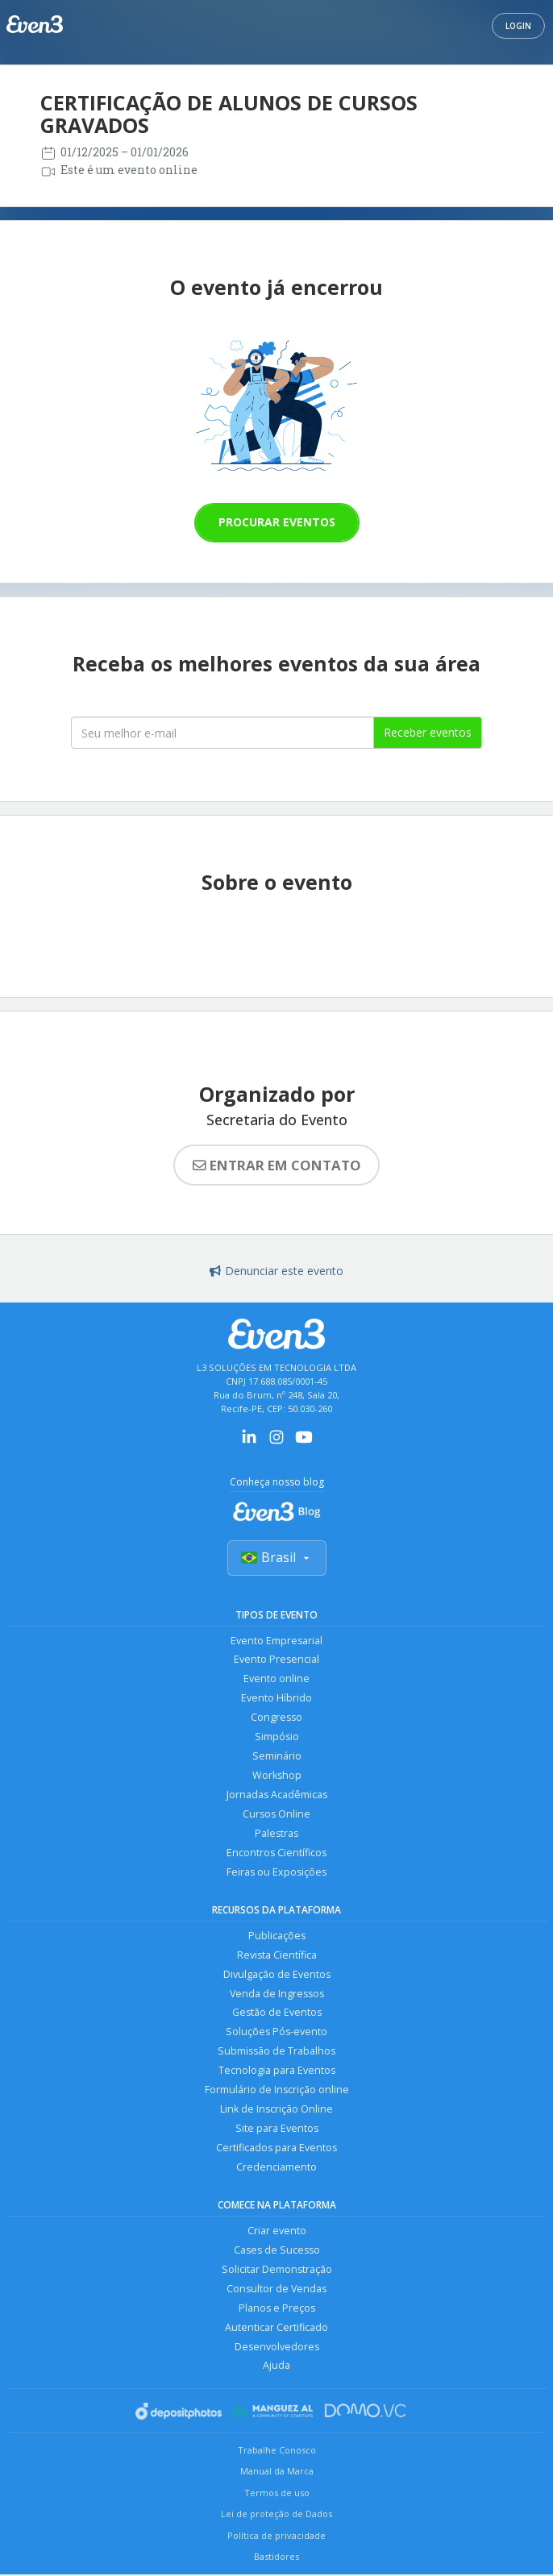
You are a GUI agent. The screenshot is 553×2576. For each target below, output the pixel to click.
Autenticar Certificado (276, 2329)
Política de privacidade (276, 2537)
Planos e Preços (277, 2309)
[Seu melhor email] (222, 733)
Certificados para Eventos (276, 2149)
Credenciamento (276, 2168)
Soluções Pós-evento (276, 2033)
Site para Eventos (276, 2130)
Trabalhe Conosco (277, 2451)
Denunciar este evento (276, 1270)
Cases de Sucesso (277, 2251)
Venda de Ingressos (277, 1994)
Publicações (277, 1936)
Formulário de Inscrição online (277, 2091)
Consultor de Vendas (276, 2290)
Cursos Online (276, 1815)
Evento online (276, 1679)
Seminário (276, 1757)
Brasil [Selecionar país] (277, 1557)
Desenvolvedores (277, 2348)
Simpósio (277, 1737)
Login (518, 25)
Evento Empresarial (276, 1640)
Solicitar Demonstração (277, 2271)
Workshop (276, 1776)
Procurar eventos (276, 522)
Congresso (276, 1718)
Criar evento (276, 2232)
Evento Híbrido (276, 1699)
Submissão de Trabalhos (276, 2052)
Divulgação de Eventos (277, 1975)
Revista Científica (277, 1956)
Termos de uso (277, 2494)
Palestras (276, 1834)
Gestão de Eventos (277, 2014)
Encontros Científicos (276, 1853)
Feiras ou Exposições (276, 1873)
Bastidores (276, 2559)
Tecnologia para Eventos (276, 2072)
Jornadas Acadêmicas (277, 1795)
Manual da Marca (277, 2472)
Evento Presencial (276, 1660)
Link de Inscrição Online (276, 2110)
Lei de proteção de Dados (276, 2515)
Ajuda (276, 2367)
